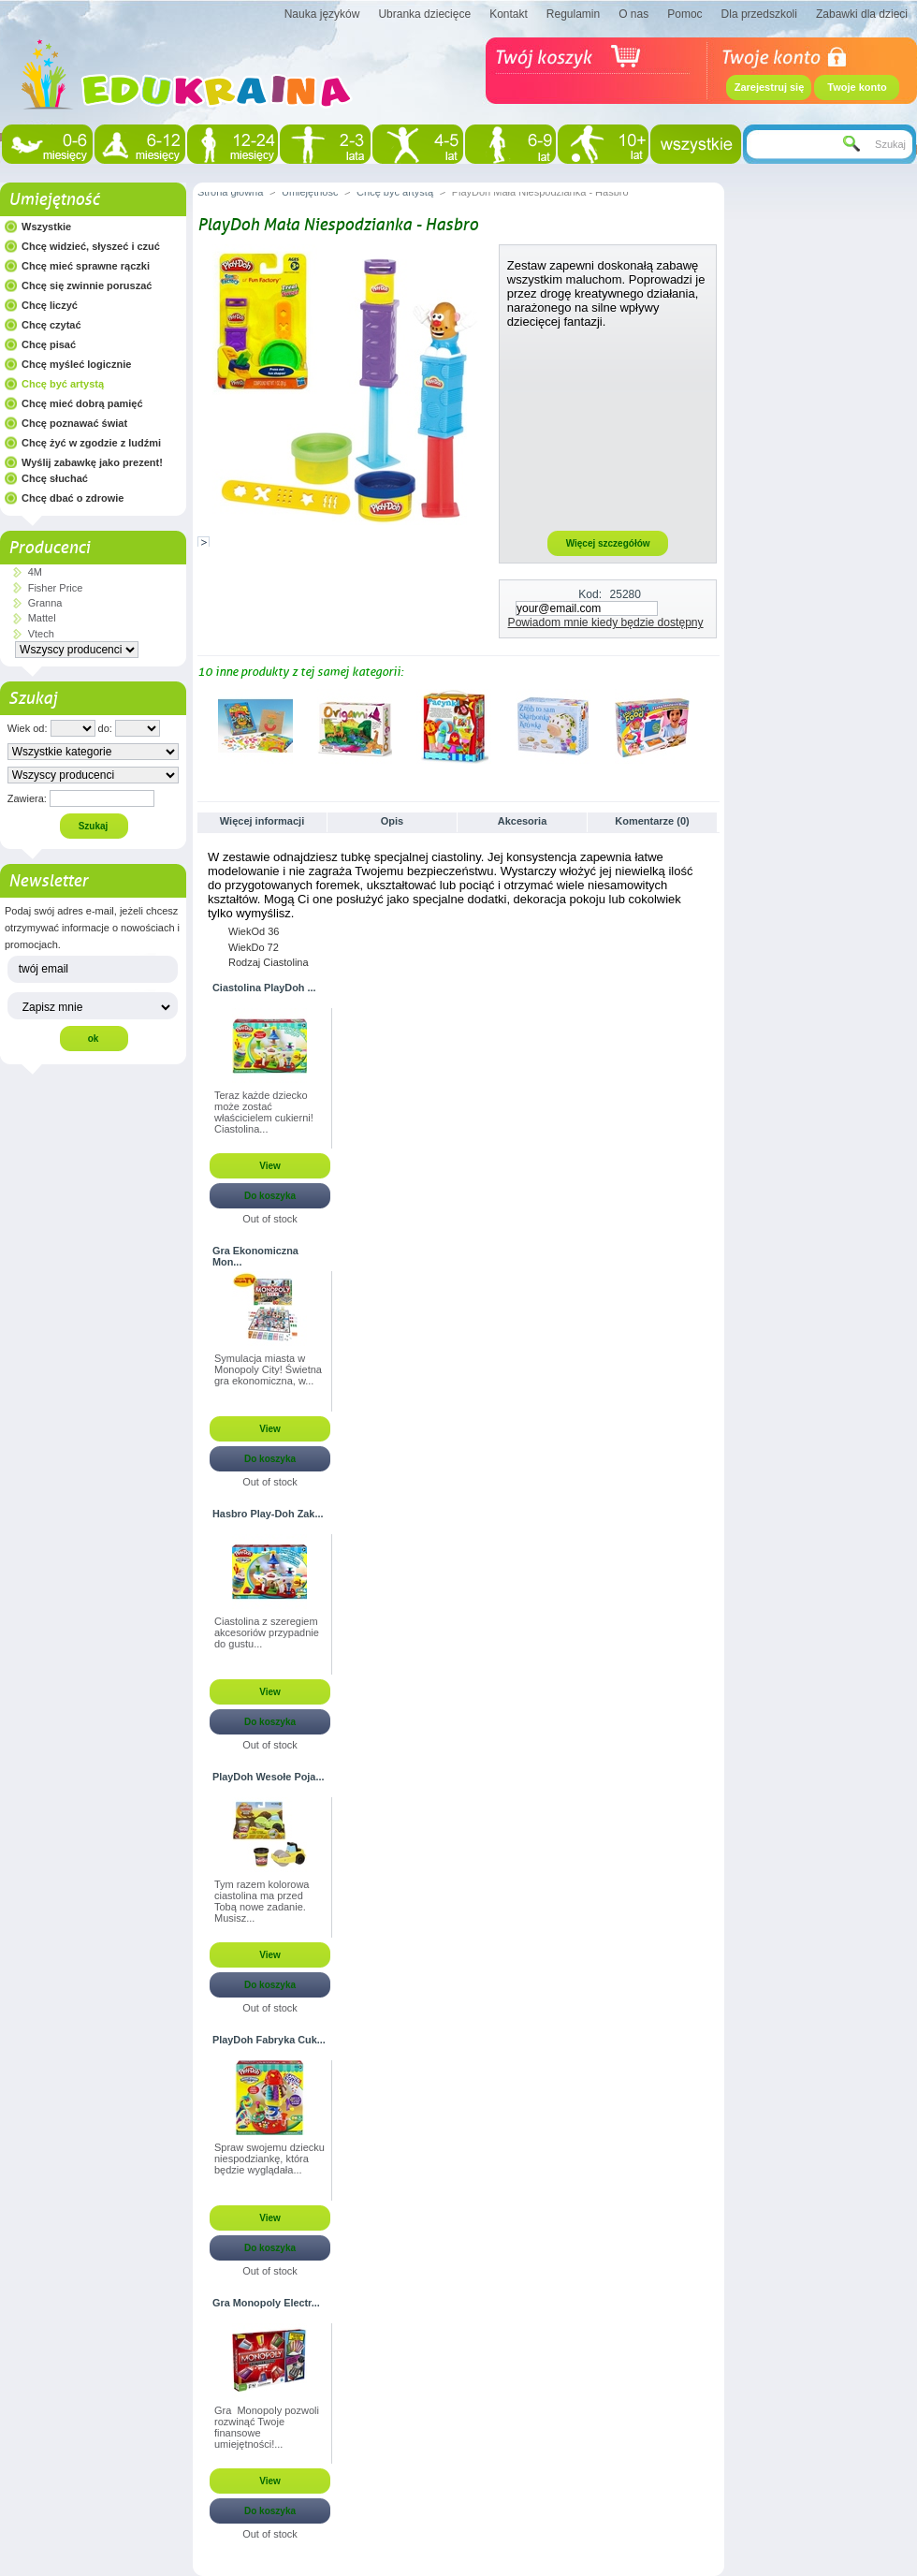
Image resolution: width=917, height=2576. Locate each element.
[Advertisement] (608, 428)
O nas (633, 14)
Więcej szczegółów (608, 543)
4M (35, 572)
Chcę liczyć (50, 305)
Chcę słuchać (55, 478)
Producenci (49, 547)
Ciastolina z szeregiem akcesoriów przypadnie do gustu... (266, 1632)
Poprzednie (201, 725)
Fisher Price (55, 587)
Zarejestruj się (770, 87)
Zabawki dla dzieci (862, 14)
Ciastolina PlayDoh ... (264, 987)
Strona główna (230, 192)
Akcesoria (522, 821)
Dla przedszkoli (759, 14)
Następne (711, 725)
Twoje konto (856, 87)
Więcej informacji (262, 821)
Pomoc (684, 14)
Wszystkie (46, 226)
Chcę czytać (51, 324)
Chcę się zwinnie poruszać (87, 285)
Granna (45, 602)
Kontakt (508, 14)
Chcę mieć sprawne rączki (86, 265)
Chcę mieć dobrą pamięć (82, 403)
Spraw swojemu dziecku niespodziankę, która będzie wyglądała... (269, 2158)
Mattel (42, 617)
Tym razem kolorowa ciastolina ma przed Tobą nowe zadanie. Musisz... (261, 1901)
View (270, 1166)
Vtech (41, 633)
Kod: (590, 594)
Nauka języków (322, 14)
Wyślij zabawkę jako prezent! (92, 462)
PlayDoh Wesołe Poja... (268, 1776)
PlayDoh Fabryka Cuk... (269, 2039)
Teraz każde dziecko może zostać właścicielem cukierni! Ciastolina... (263, 1112)
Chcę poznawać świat (74, 423)
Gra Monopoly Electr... (266, 2302)
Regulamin (573, 14)
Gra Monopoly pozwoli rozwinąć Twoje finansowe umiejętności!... (266, 2427)
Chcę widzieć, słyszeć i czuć (91, 246)
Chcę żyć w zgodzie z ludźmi (91, 442)
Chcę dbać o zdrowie (73, 498)
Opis (392, 821)
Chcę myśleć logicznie (76, 364)
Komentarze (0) (652, 821)
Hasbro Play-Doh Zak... (267, 1513)
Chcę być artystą (63, 383)
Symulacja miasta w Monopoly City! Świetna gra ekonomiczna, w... (268, 1369)
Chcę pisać (49, 344)
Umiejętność (53, 199)
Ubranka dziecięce (424, 14)
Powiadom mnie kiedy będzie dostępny (606, 622)
